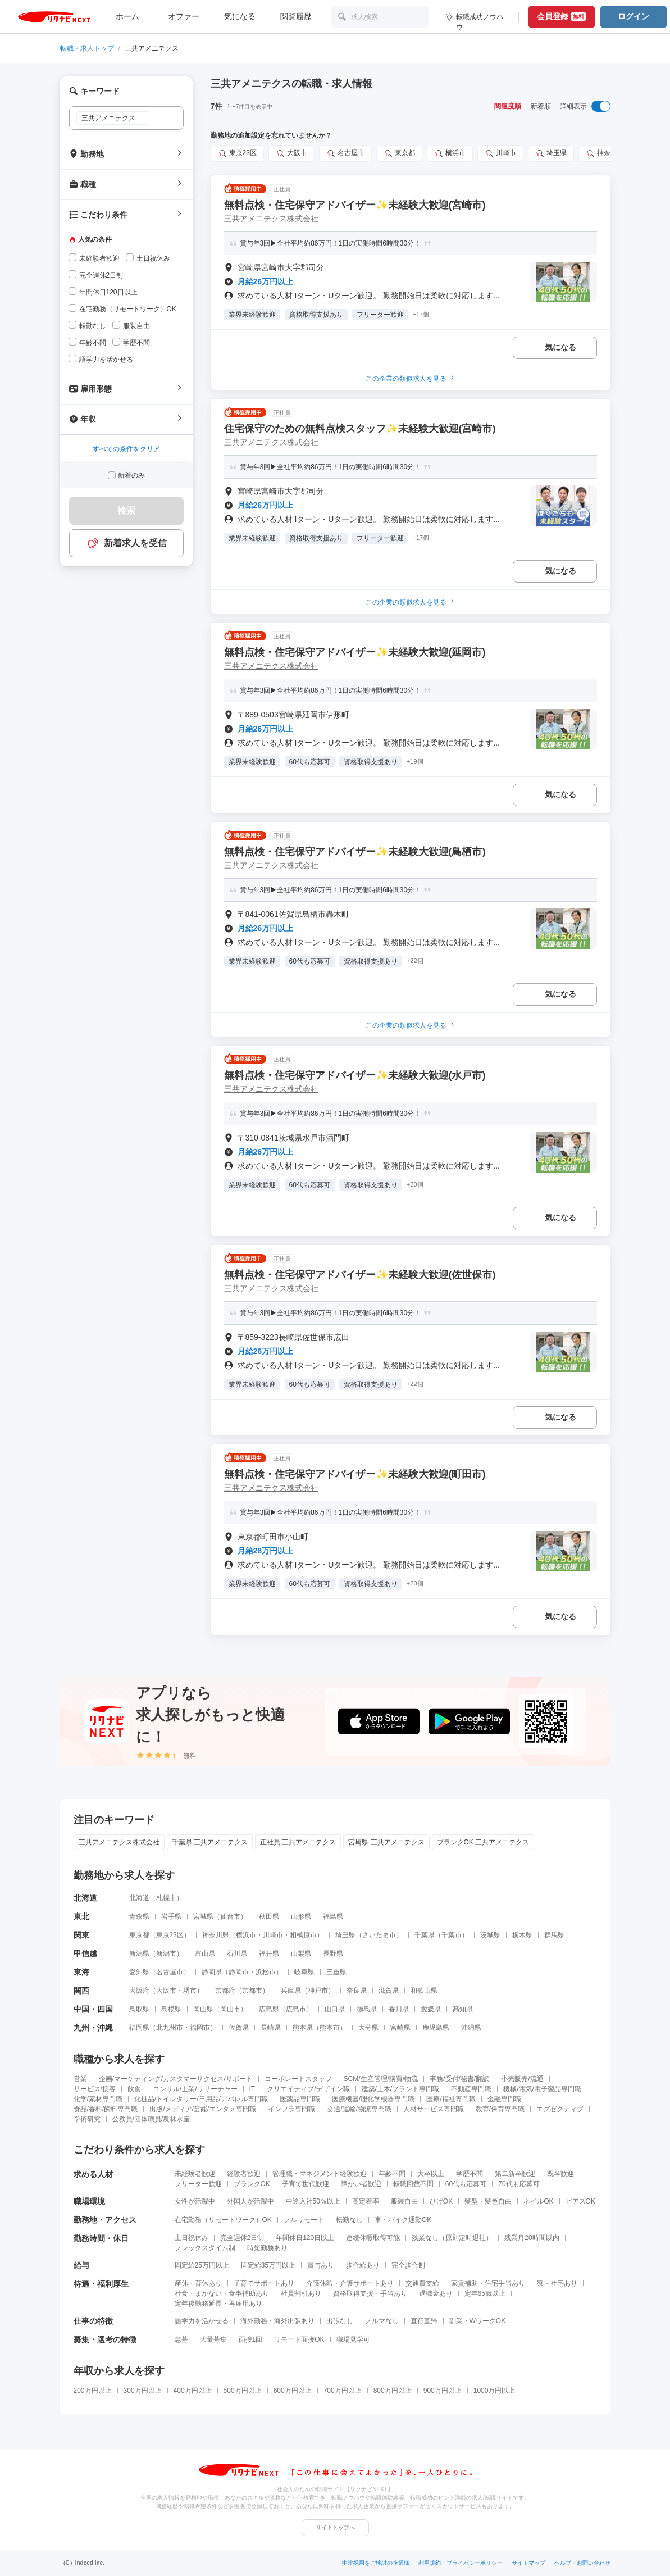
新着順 (541, 106)
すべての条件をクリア (126, 449)
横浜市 (450, 153)
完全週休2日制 (242, 2238)
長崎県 (271, 2028)
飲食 (134, 2089)
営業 (80, 2079)
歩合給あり (363, 2265)
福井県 (269, 1953)
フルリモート (304, 2220)
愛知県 (139, 1972)
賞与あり (320, 2265)
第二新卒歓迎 (515, 2174)
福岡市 (200, 2028)
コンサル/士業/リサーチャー (195, 2089)
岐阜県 (304, 1972)
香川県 (399, 2009)
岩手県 (171, 1916)
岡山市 (230, 2009)
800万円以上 (392, 2391)
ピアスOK (580, 2201)
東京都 (399, 153)
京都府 (225, 1991)
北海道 (139, 1898)
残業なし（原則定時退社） (452, 2238)
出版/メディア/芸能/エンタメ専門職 (202, 2109)
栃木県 (522, 1935)
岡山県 (203, 2009)
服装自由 (404, 2201)
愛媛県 (431, 2009)
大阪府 (139, 1991)
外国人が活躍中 (250, 2201)
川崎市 (500, 153)
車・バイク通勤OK (403, 2220)
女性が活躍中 (195, 2201)
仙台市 (230, 1916)
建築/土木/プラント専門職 (401, 2089)
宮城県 (203, 1916)
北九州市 (169, 2028)
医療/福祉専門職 (450, 2099)
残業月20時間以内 (531, 2238)
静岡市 (239, 1972)
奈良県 (357, 1991)
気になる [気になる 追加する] (560, 347)
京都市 (252, 1991)
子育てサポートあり (264, 2283)
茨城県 (490, 1935)
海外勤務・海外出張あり (277, 2321)
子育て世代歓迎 (305, 2184)
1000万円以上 (494, 2391)
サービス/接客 (95, 2089)
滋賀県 (389, 1991)
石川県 (237, 1953)
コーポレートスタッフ (298, 2079)
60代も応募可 (465, 2184)
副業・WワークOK (477, 2321)
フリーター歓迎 (198, 2184)
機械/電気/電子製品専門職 (542, 2089)
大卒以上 (430, 2174)
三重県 (336, 1972)
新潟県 (139, 1953)
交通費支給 (422, 2283)
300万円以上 (143, 2391)
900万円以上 (442, 2391)
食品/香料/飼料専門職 (106, 2109)
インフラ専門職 (291, 2109)
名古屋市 (345, 153)
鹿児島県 (435, 2028)
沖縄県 (471, 2028)
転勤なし (349, 2220)
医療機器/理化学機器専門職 (373, 2099)
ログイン (633, 16)
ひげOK (441, 2201)
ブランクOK (252, 2184)
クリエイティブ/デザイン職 (308, 2089)
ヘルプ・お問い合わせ (582, 2563)
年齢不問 (392, 2174)
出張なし (339, 2321)
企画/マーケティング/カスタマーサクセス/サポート (176, 2079)
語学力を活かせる (202, 2321)
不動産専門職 (471, 2089)
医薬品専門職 (300, 2099)
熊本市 (330, 2028)
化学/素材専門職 (98, 2099)
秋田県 (269, 1916)
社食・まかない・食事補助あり (222, 2293)
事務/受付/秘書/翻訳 (459, 2079)
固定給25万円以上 (202, 2265)
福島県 (333, 1916)
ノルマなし (382, 2321)
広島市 (296, 2009)
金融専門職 (504, 2099)
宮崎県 (400, 2028)
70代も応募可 (518, 2184)
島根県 (171, 2009)
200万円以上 (93, 2391)
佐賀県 (239, 2028)
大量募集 (213, 2339)
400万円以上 (193, 2391)
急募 (181, 2339)
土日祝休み (191, 2238)
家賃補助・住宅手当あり (488, 2283)
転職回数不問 (413, 2184)
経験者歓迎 (244, 2174)
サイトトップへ (335, 2527)
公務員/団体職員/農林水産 (151, 2119)
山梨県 (301, 1953)
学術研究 (87, 2119)
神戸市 (318, 1991)
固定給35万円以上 (268, 2265)
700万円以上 (342, 2391)
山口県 (335, 2009)
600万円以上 (293, 2391)
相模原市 (303, 1935)
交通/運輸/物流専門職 (359, 2109)
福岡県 (139, 2028)
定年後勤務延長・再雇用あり (218, 2303)
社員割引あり (301, 2293)
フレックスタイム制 (205, 2248)
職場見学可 (353, 2339)
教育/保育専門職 (500, 2109)
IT (252, 2089)
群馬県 (554, 1935)
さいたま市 (379, 1935)
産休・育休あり (198, 2283)
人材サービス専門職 (433, 2109)
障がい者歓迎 (361, 2184)
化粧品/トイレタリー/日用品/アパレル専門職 (201, 2099)
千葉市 (451, 1935)
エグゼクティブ (560, 2109)
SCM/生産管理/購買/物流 (381, 2079)
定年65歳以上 (484, 2293)
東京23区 (237, 153)
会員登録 (561, 16)
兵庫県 (291, 1991)
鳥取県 (139, 2009)
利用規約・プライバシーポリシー (460, 2563)
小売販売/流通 (522, 2079)
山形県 (301, 1916)
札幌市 (166, 1898)
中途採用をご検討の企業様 (375, 2563)
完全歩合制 (408, 2265)
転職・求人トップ (87, 48)
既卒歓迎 (560, 2174)
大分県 (368, 2028)
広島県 (269, 2009)
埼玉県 (551, 153)
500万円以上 (243, 2391)
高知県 (463, 2009)
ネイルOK (538, 2201)
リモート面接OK (299, 2339)
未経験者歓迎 (195, 2174)
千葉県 (424, 1935)
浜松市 (266, 1972)
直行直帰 (424, 2321)
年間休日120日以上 (305, 2238)
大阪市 (291, 153)
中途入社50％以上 (313, 2201)
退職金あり (436, 2293)
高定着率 (365, 2201)
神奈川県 (605, 153)
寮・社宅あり (557, 2283)
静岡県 (212, 1972)
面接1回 (251, 2339)
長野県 (333, 1953)
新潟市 (166, 1953)
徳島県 (367, 2009)
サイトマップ (528, 2563)
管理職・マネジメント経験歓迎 (319, 2174)
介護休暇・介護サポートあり (350, 2283)
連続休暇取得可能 (373, 2238)
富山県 (205, 1953)
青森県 (139, 1916)
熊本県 (303, 2028)
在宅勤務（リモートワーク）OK (223, 2220)
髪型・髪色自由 (488, 2201)
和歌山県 (424, 1991)
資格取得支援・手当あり (370, 2293)
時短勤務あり (267, 2248)
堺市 (190, 1991)
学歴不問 (469, 2174)
